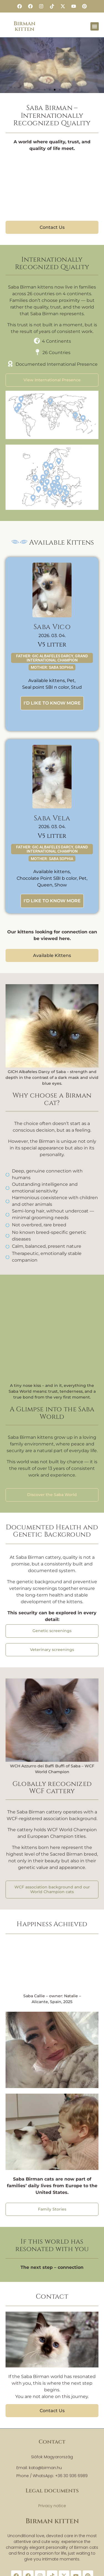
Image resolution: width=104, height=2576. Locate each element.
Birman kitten (24, 26)
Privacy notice (52, 2506)
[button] (94, 26)
